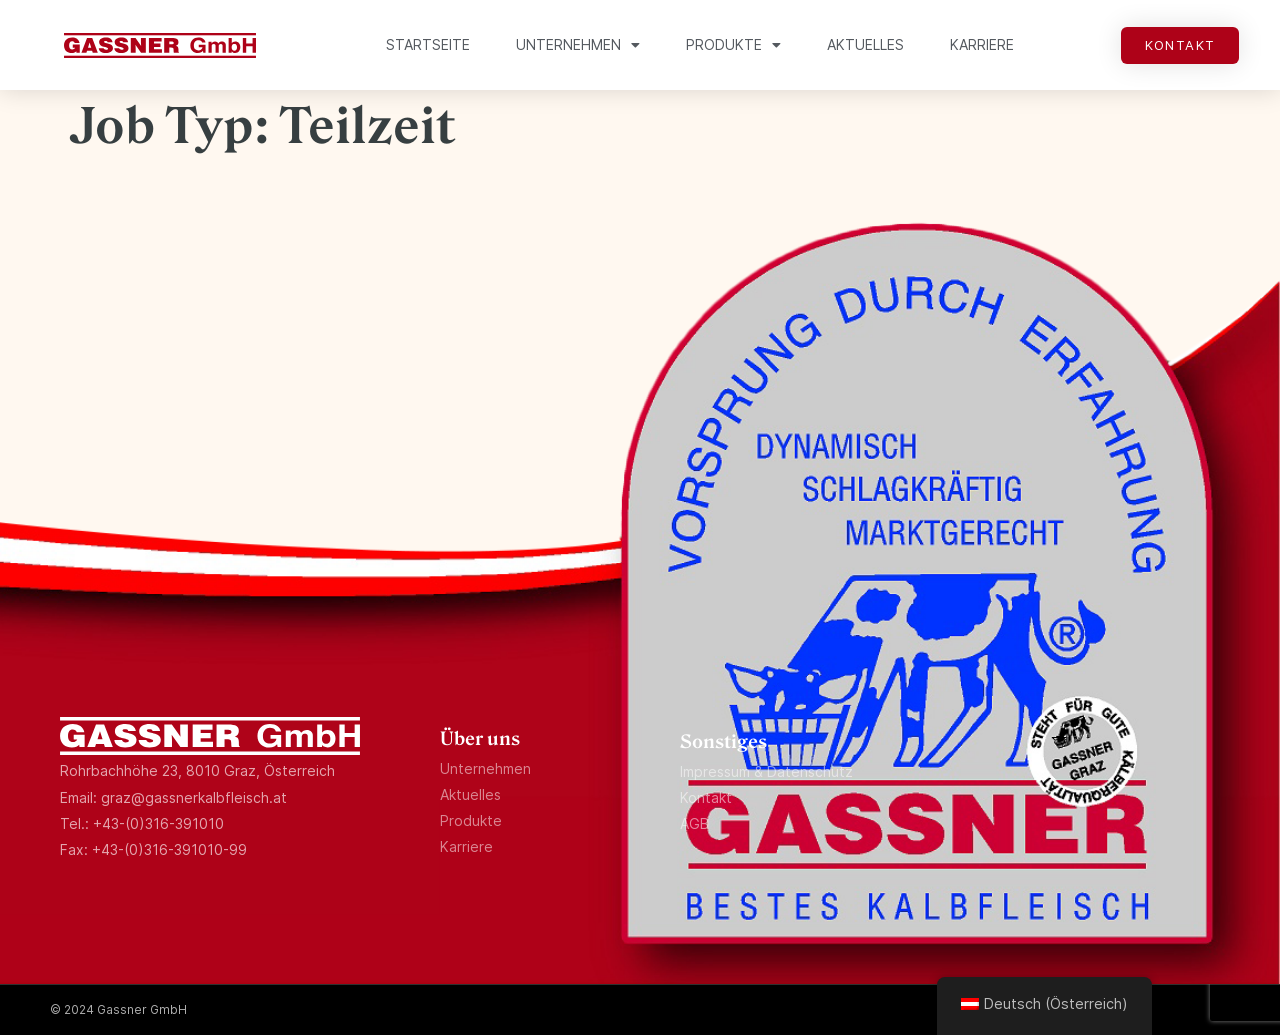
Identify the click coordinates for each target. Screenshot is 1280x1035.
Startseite (428, 44)
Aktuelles (865, 44)
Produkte (733, 45)
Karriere (982, 44)
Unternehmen (578, 45)
